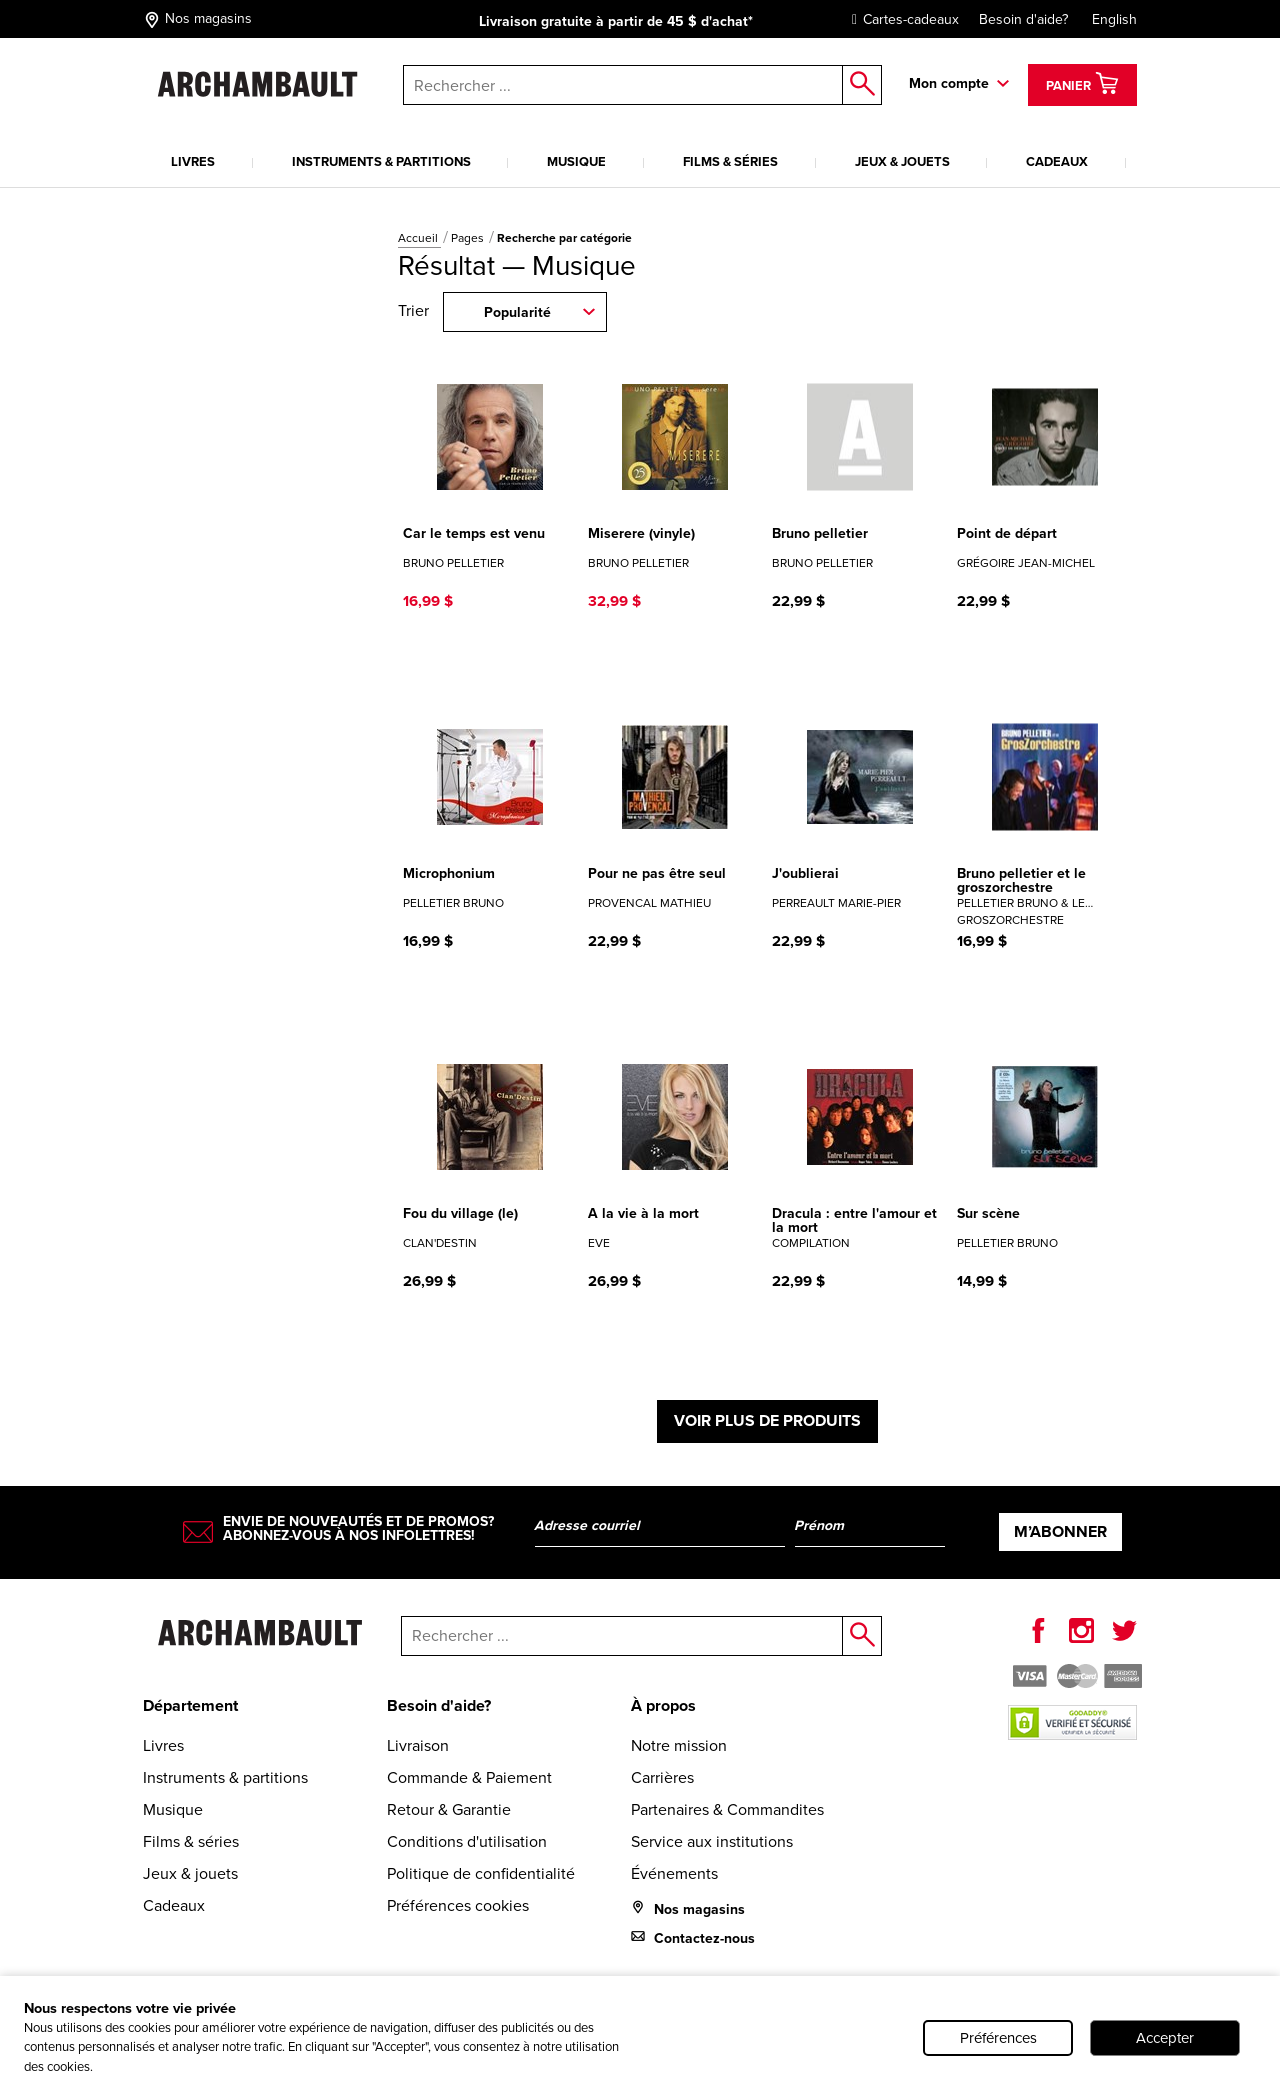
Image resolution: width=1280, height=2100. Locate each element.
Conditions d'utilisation (467, 1841)
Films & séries (730, 161)
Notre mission (679, 1745)
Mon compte (949, 83)
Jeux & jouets (902, 161)
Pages (469, 238)
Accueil (419, 238)
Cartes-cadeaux (900, 19)
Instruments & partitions (381, 161)
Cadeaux (1057, 161)
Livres (193, 161)
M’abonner (1060, 1531)
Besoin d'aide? (1023, 19)
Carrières (662, 1777)
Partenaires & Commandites (727, 1809)
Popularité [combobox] (517, 312)
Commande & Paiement (469, 1777)
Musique (576, 161)
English (1114, 19)
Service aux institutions (712, 1841)
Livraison (418, 1745)
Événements (674, 1873)
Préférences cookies (458, 1905)
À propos (663, 1705)
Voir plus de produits (767, 1420)
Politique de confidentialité (481, 1873)
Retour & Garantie (449, 1809)
